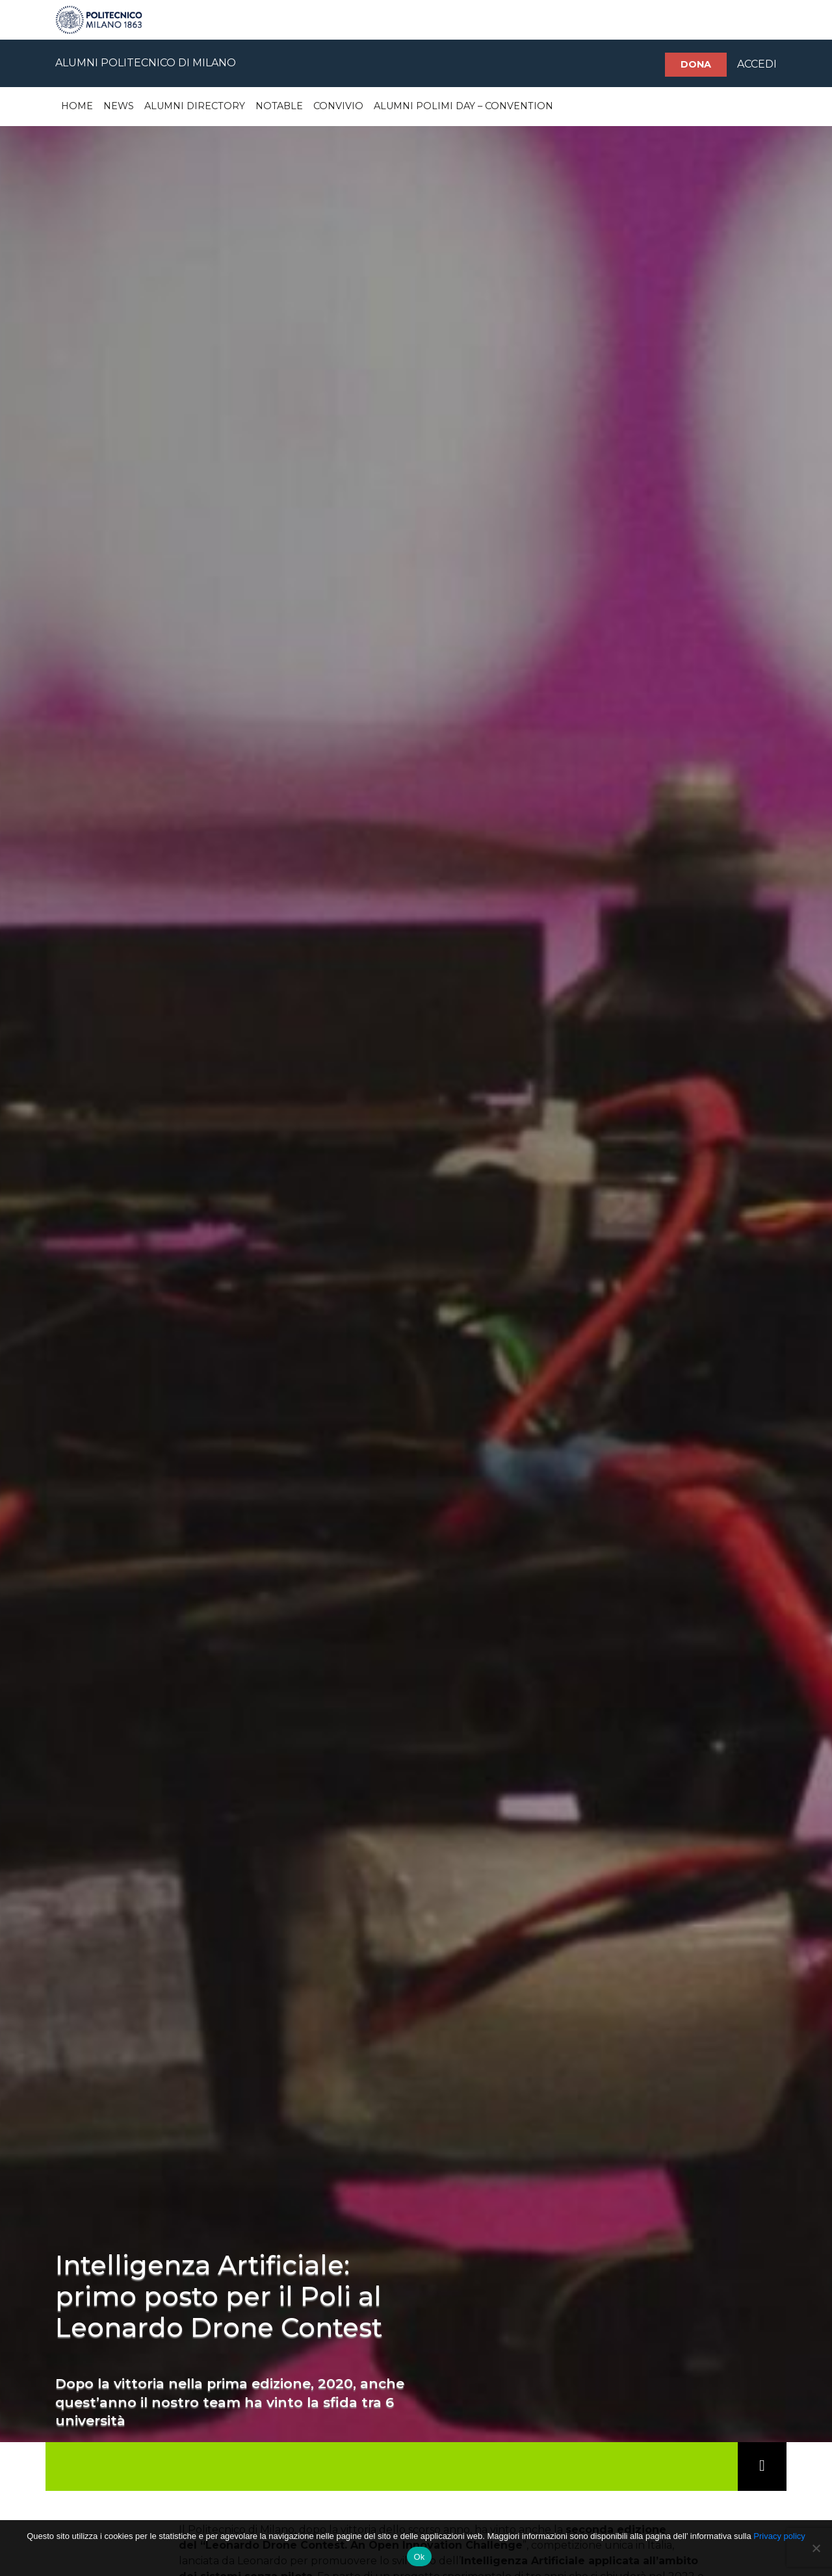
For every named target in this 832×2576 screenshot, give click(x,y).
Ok (418, 2557)
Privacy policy (779, 2536)
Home (77, 106)
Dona (696, 64)
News (118, 106)
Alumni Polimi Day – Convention (463, 106)
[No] (815, 2548)
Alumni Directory (194, 106)
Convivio (338, 106)
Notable (279, 106)
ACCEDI (757, 64)
